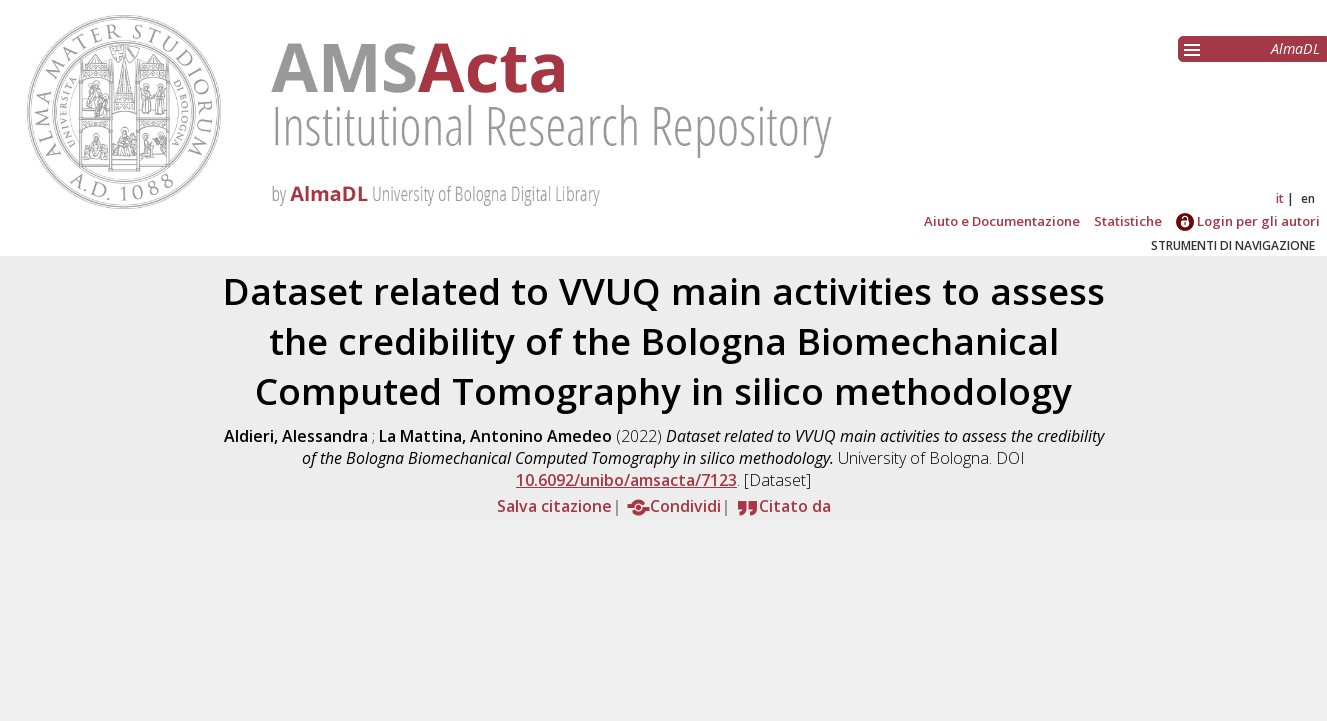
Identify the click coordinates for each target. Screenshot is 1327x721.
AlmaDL (1295, 48)
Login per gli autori (1248, 221)
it (1280, 198)
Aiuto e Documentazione (1002, 221)
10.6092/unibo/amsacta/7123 (626, 480)
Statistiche (1128, 221)
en (1308, 198)
